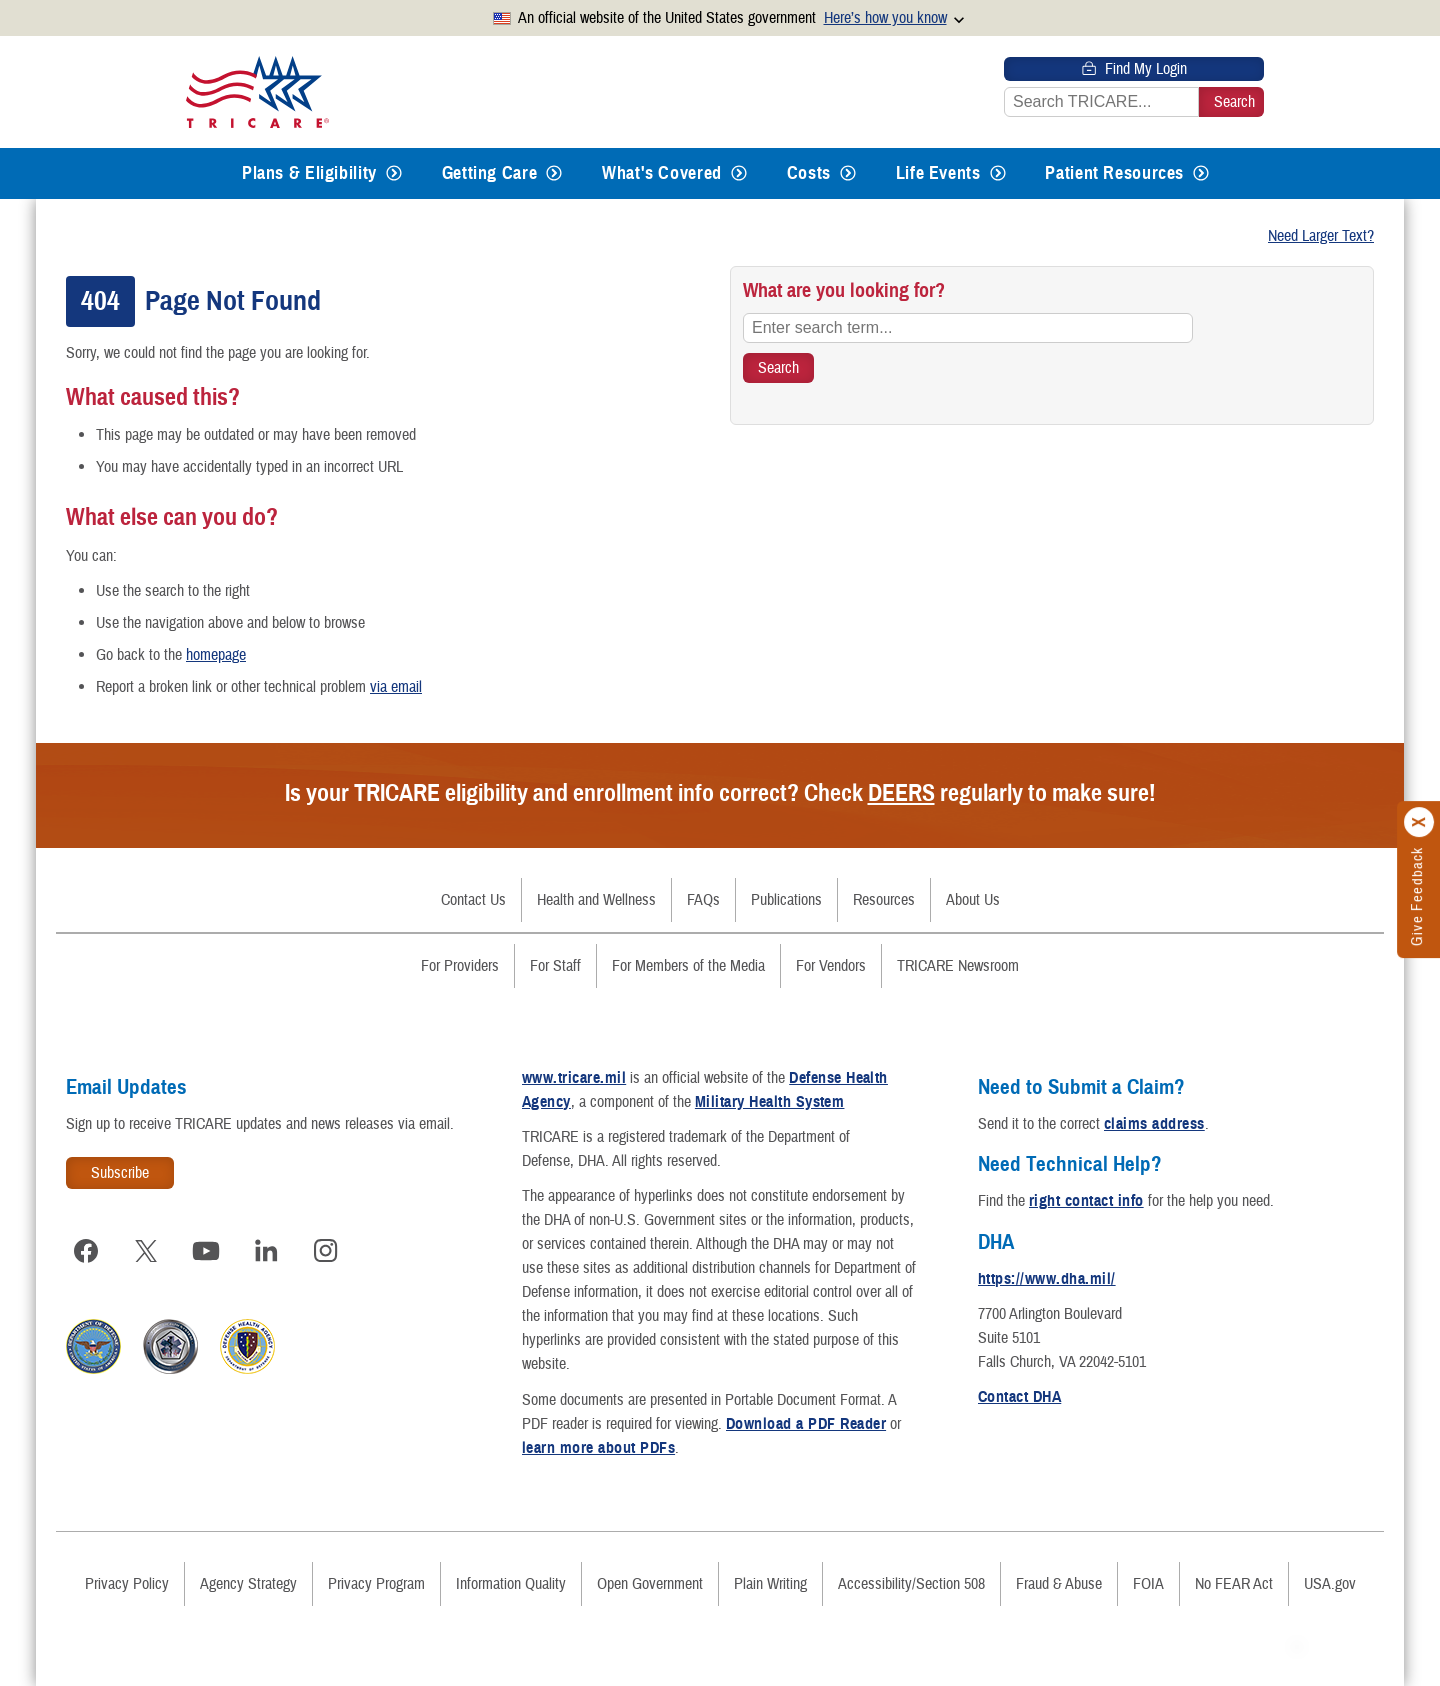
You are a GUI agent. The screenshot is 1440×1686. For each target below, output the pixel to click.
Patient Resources (1114, 173)
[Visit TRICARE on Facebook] (86, 1251)
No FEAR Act (1234, 1584)
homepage (216, 655)
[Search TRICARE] (778, 368)
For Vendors (831, 966)
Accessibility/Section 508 (911, 1584)
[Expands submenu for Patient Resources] (1201, 173)
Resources (884, 900)
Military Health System (770, 1102)
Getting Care (490, 173)
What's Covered (662, 173)
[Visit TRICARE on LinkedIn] (266, 1251)
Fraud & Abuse (1059, 1584)
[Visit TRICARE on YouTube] (206, 1251)
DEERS (901, 793)
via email (396, 687)
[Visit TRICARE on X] (146, 1251)
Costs (809, 173)
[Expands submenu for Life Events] (998, 173)
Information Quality (511, 1584)
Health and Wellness (596, 900)
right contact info (1086, 1201)
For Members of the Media (688, 966)
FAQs (703, 900)
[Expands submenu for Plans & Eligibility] (394, 173)
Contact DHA (1019, 1397)
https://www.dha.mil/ (1047, 1279)
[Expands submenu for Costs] (848, 173)
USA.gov (1330, 1584)
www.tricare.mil (574, 1078)
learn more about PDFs (598, 1448)
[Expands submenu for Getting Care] (554, 173)
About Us (973, 900)
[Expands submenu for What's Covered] (739, 173)
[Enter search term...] (968, 328)
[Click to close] (1420, 822)
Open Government (650, 1584)
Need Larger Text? (1321, 236)
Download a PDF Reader (806, 1424)
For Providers (460, 966)
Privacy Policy (127, 1584)
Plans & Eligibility (309, 173)
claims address (1154, 1124)
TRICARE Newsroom (958, 966)
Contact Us (473, 900)
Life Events (938, 173)
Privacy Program (376, 1584)
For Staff (555, 966)
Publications (786, 900)
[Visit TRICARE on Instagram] (326, 1251)
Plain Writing (770, 1584)
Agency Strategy (248, 1584)
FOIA (1148, 1584)
